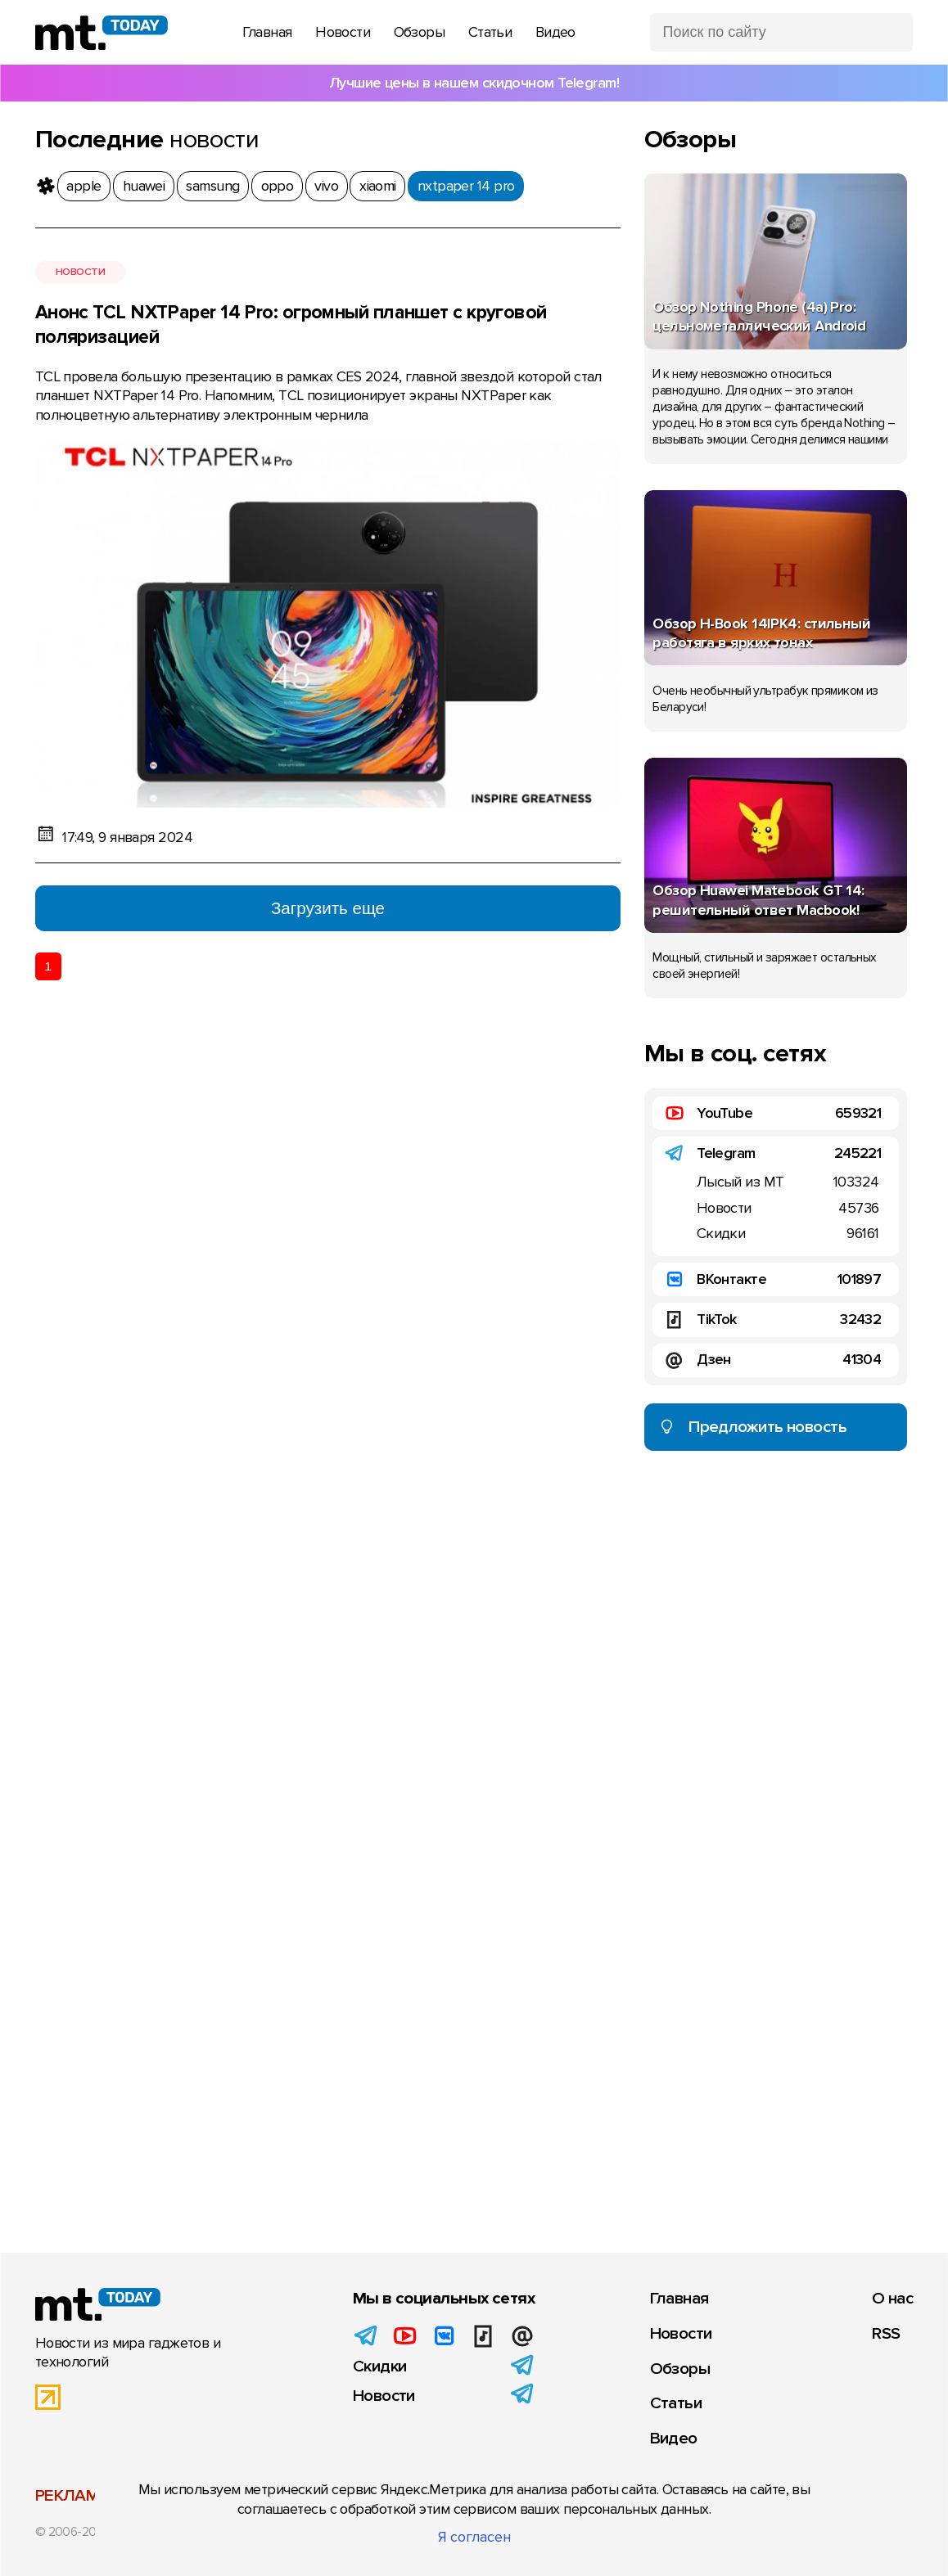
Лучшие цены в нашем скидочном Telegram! (474, 83)
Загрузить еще (328, 907)
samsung (212, 186)
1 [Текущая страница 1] (48, 966)
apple (83, 186)
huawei (144, 186)
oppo (277, 186)
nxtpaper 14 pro (466, 186)
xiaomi (377, 186)
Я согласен (474, 2537)
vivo (326, 186)
